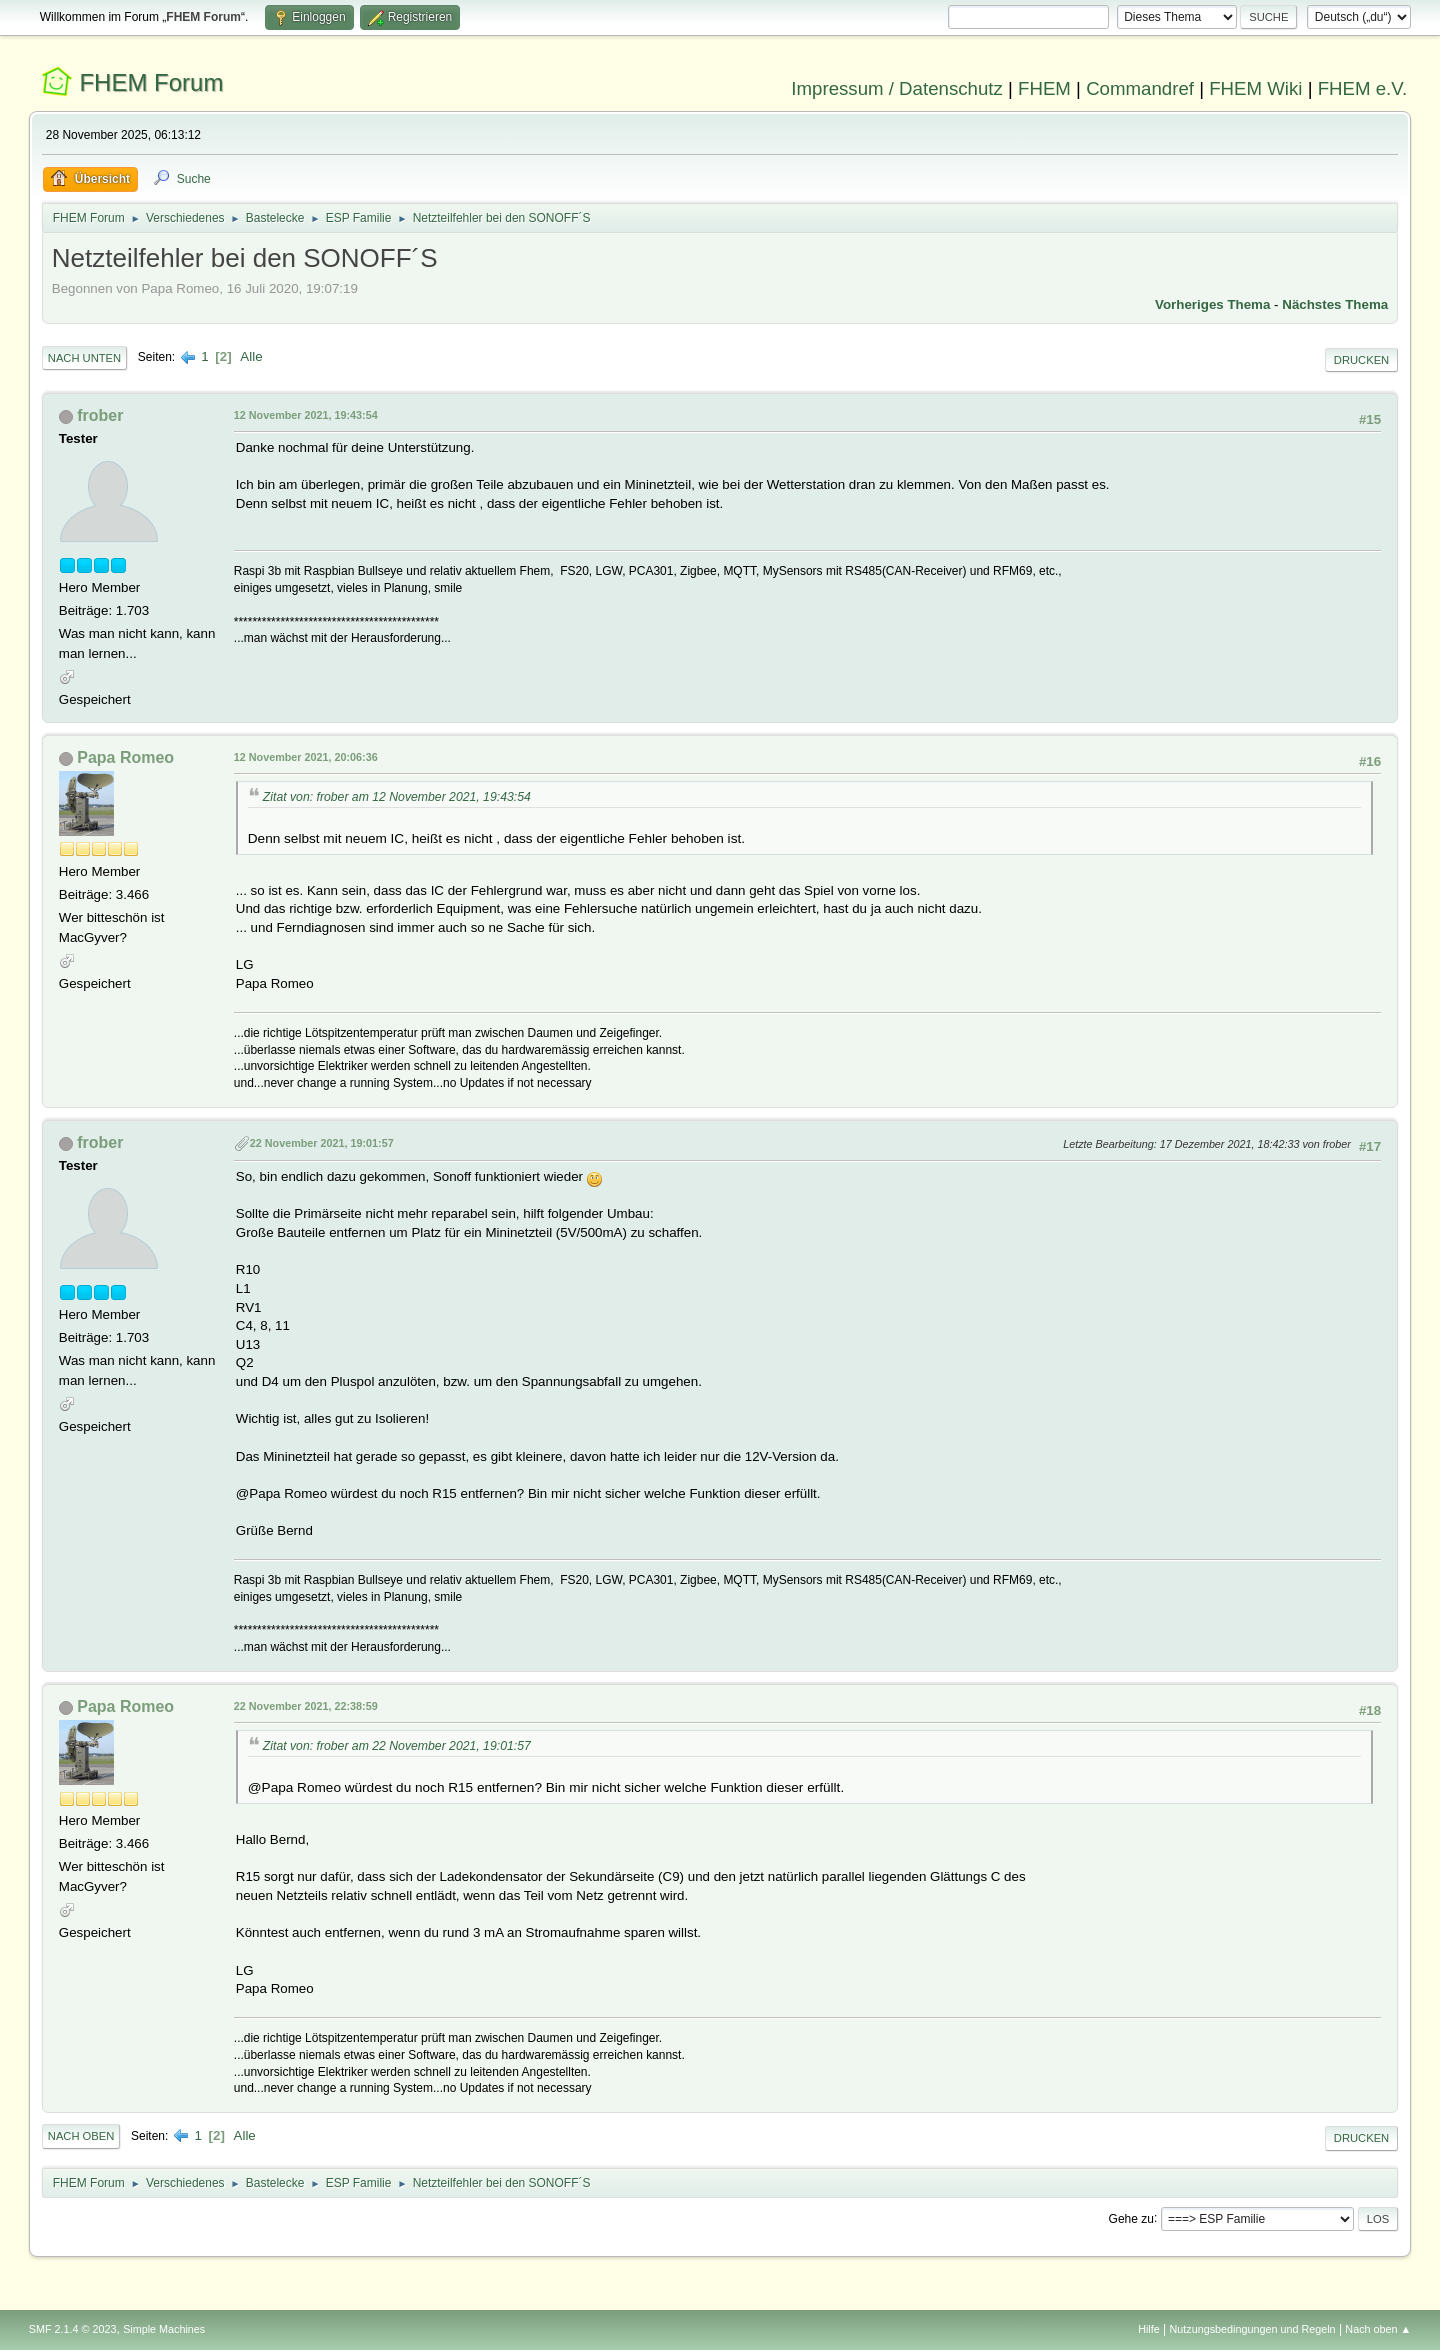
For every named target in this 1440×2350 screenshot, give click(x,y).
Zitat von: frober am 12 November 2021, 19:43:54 (397, 797)
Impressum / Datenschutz (897, 88)
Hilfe (1149, 2329)
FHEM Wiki (1255, 88)
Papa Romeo (125, 757)
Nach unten (84, 358)
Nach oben (81, 2136)
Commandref (1140, 88)
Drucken (1361, 360)
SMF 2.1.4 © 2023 (73, 2329)
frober (100, 415)
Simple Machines (164, 2329)
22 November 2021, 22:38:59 (306, 1706)
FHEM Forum (151, 82)
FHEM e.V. (1363, 88)
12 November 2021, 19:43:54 (306, 415)
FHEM (1044, 88)
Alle (251, 356)
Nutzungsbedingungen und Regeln (1253, 2329)
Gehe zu (1131, 2218)
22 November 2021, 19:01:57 (322, 1143)
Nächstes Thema (1335, 304)
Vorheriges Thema (1212, 304)
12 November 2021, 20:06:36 (306, 757)
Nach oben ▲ (1378, 2329)
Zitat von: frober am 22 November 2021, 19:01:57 (397, 1746)
